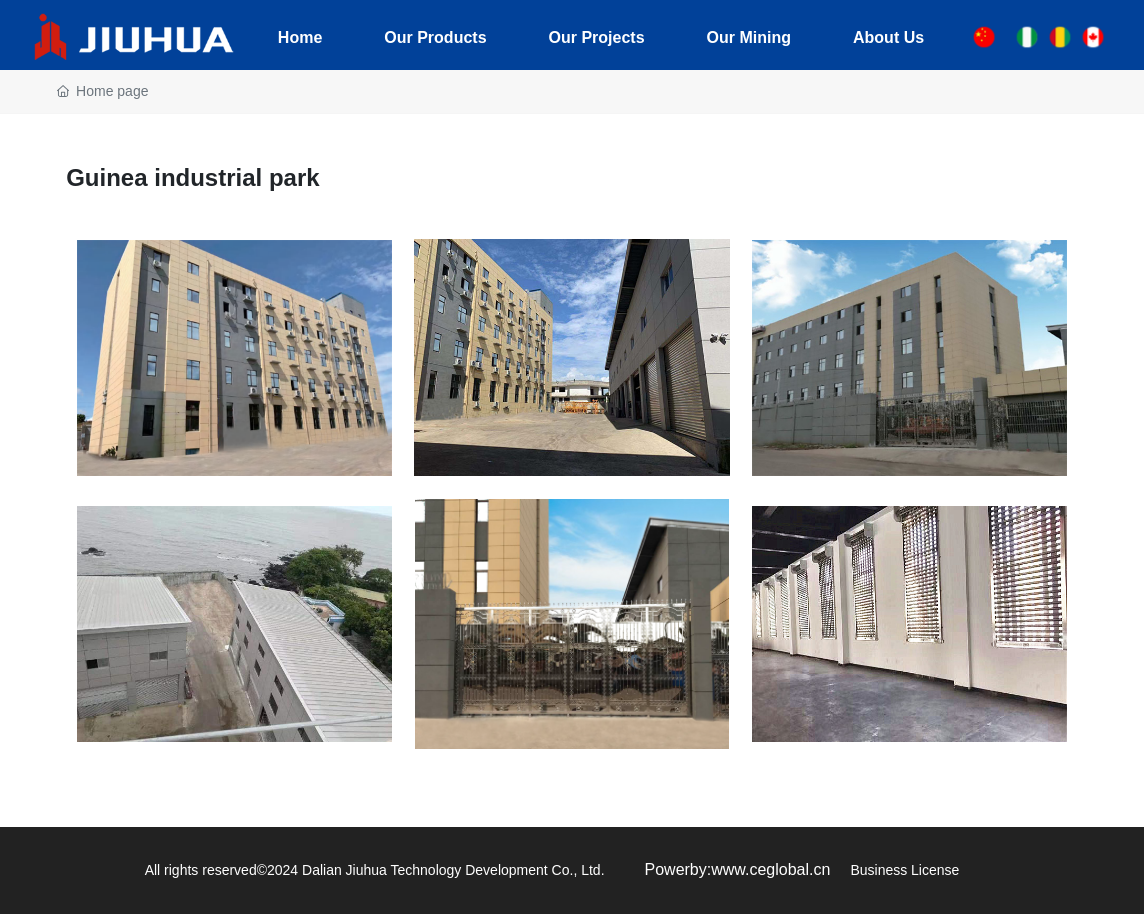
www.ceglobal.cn (770, 869)
